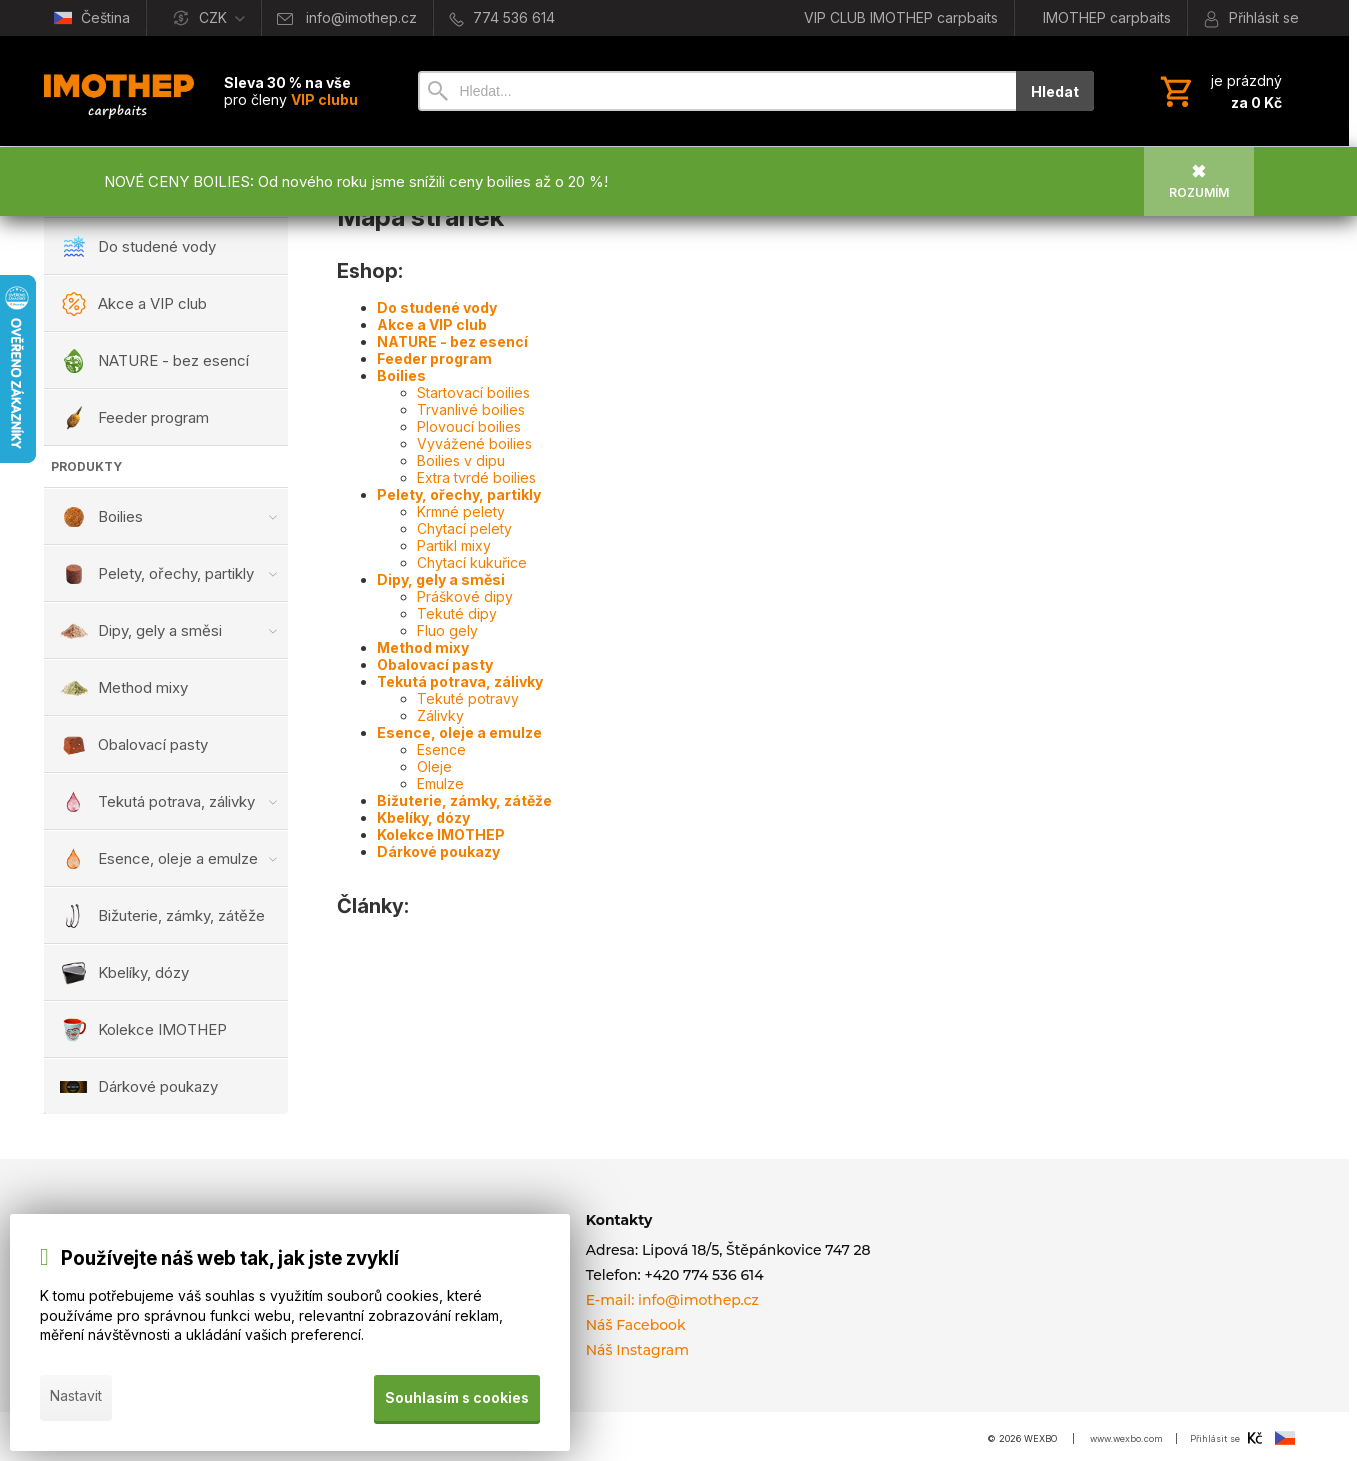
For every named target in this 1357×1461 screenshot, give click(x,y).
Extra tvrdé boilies (476, 477)
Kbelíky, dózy (423, 817)
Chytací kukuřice (472, 562)
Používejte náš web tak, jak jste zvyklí (230, 1262)
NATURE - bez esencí (452, 341)
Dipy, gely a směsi (441, 579)
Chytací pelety (464, 528)
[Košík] (1219, 91)
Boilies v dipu (461, 460)
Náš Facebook (636, 1325)
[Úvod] (119, 91)
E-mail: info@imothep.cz (672, 1300)
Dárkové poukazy (438, 851)
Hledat (1055, 91)
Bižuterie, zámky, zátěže (464, 800)
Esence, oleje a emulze (459, 732)
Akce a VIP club (432, 324)
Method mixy (423, 647)
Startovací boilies (473, 392)
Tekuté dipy (457, 613)
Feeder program (434, 358)
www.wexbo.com (1126, 1438)
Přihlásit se (1215, 1438)
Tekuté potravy (468, 698)
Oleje (434, 766)
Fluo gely (447, 630)
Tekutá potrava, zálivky (460, 681)
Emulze (440, 783)
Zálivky (440, 715)
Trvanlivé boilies (471, 409)
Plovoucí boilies (469, 426)
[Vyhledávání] (717, 91)
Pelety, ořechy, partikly (459, 494)
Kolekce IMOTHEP (441, 834)
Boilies (401, 375)
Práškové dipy (465, 596)
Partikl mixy (454, 545)
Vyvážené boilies (474, 443)
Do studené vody (437, 307)
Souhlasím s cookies (455, 1399)
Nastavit (76, 1399)
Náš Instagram (637, 1350)
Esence (441, 749)
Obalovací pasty (435, 664)
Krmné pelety (461, 511)
